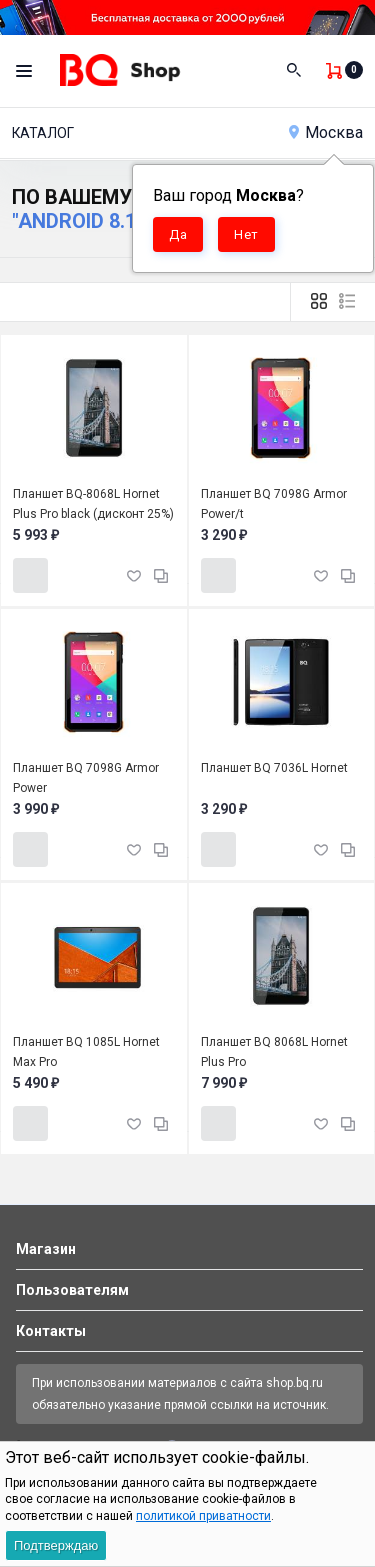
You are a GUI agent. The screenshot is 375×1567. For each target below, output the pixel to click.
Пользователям (72, 1290)
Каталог (43, 133)
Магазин (46, 1249)
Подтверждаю (56, 1545)
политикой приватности (203, 1516)
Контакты (51, 1331)
